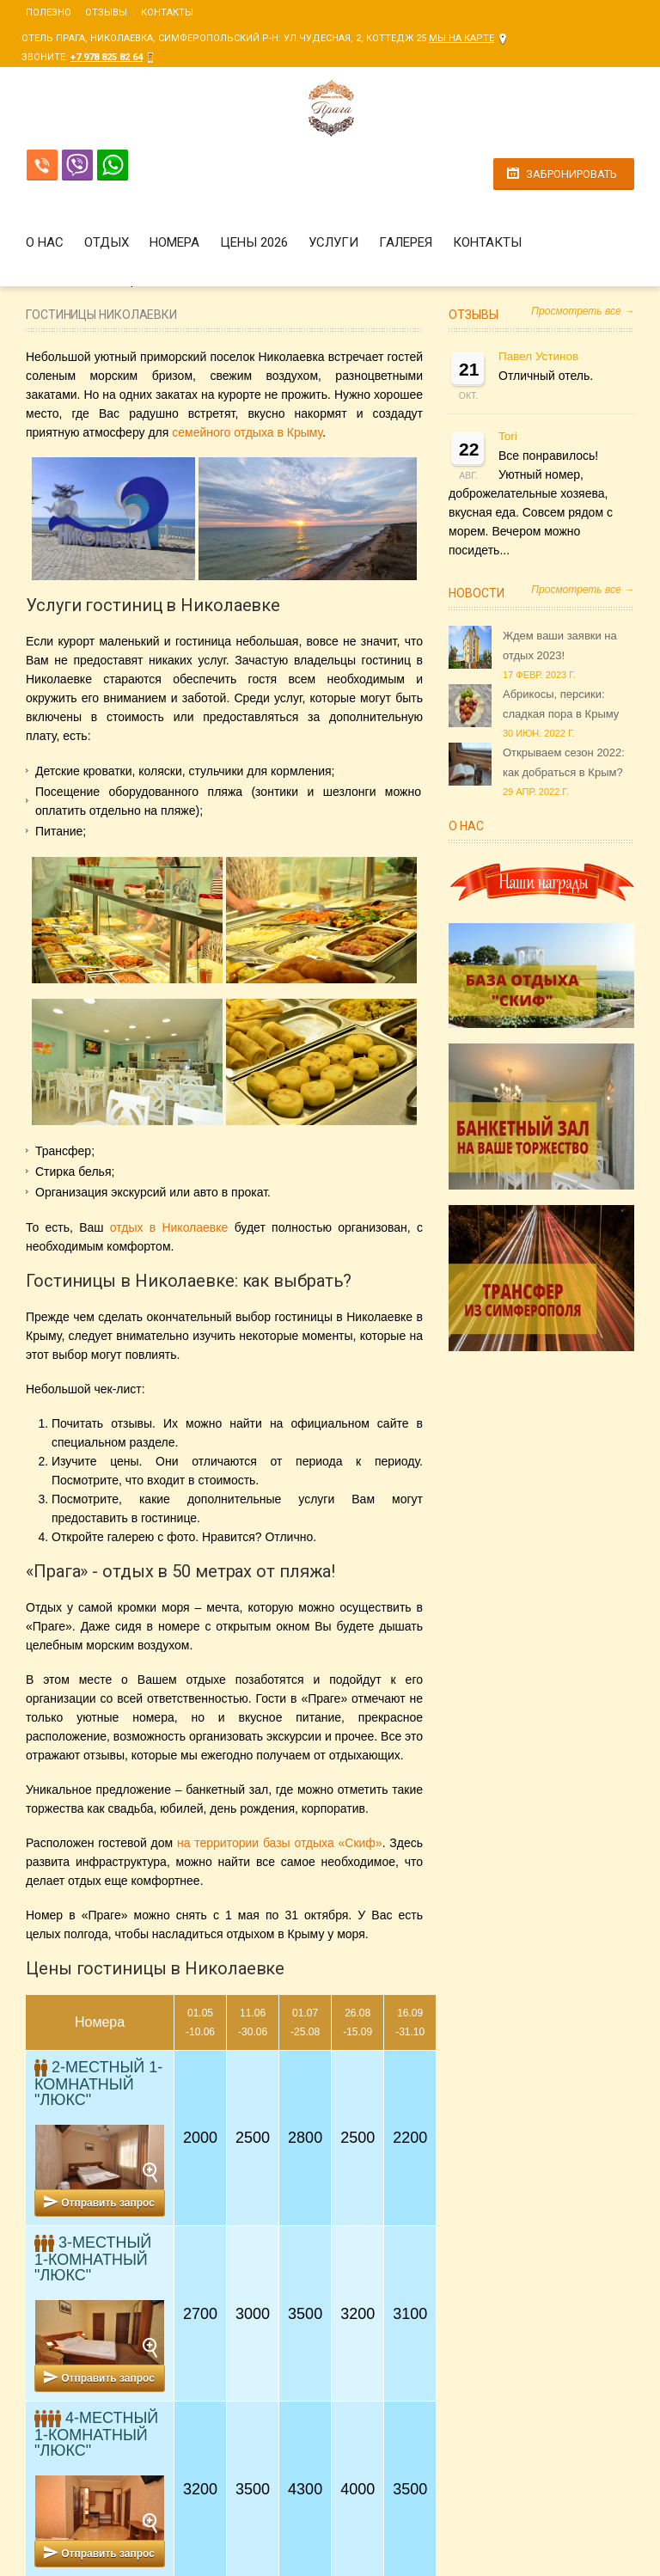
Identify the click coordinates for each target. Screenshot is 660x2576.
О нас (45, 242)
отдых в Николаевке (169, 1227)
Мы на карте (461, 38)
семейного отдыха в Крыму (247, 432)
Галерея (405, 242)
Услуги (333, 242)
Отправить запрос (108, 2203)
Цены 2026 (254, 242)
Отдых (106, 242)
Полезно (48, 12)
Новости (476, 593)
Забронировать (571, 174)
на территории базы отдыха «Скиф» (279, 1843)
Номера (174, 242)
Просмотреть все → (582, 311)
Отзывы (106, 12)
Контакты (167, 12)
